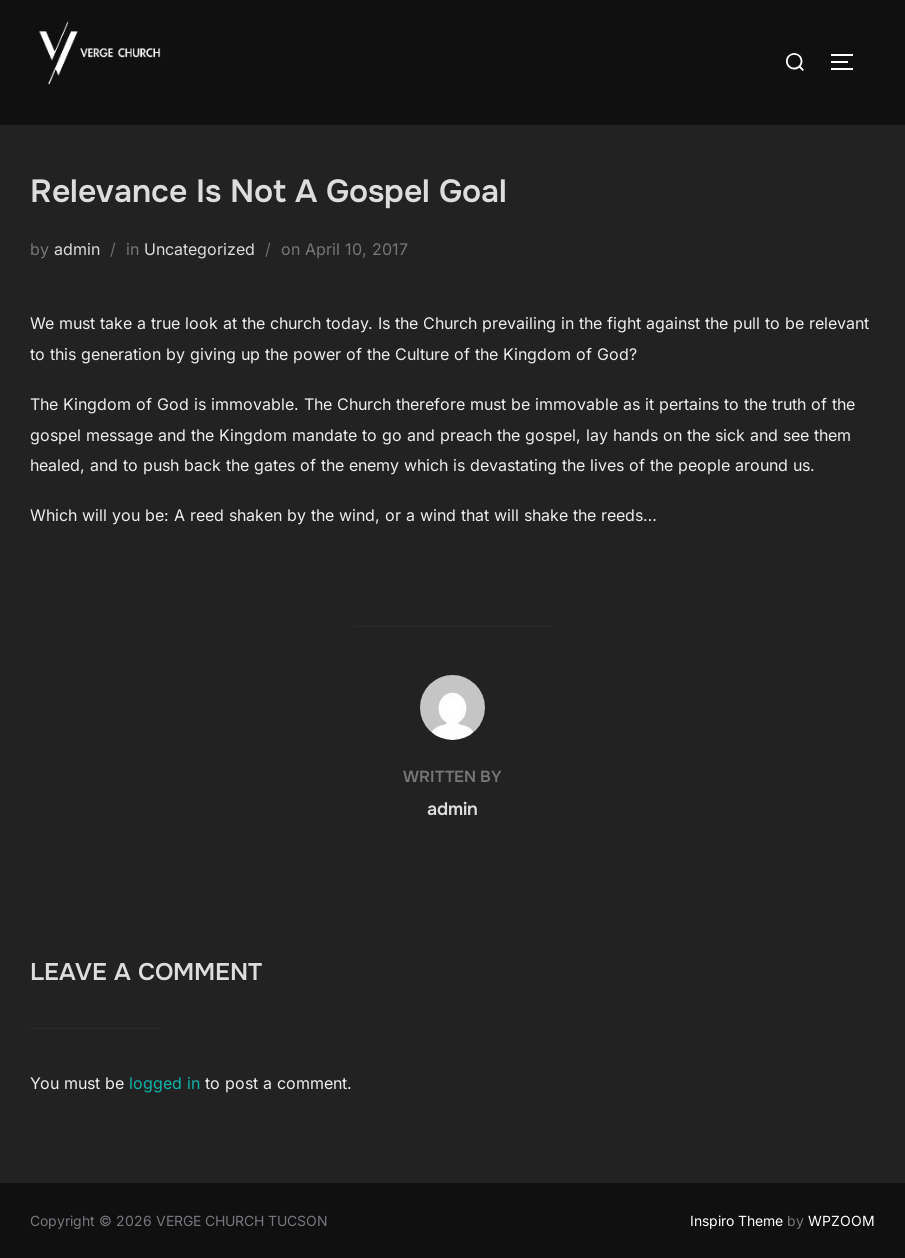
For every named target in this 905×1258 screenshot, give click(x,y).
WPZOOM (841, 1220)
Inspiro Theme (736, 1220)
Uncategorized (199, 249)
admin (77, 249)
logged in (164, 1083)
